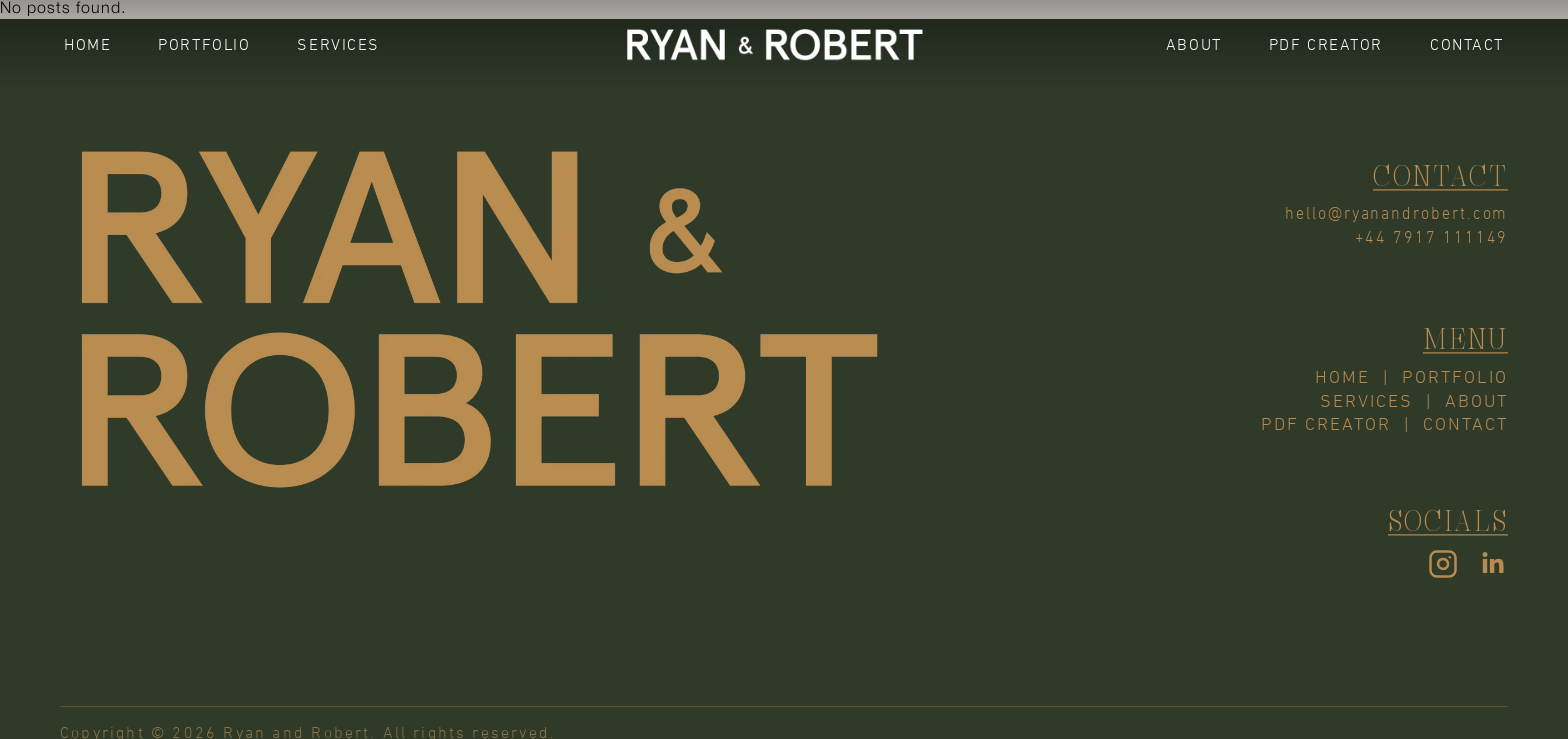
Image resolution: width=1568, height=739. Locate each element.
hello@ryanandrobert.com (1396, 212)
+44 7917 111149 (1431, 236)
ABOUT (1194, 44)
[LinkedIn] (1493, 566)
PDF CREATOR (1326, 44)
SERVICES (338, 44)
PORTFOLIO (204, 44)
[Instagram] (1443, 566)
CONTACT (1467, 44)
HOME (87, 44)
